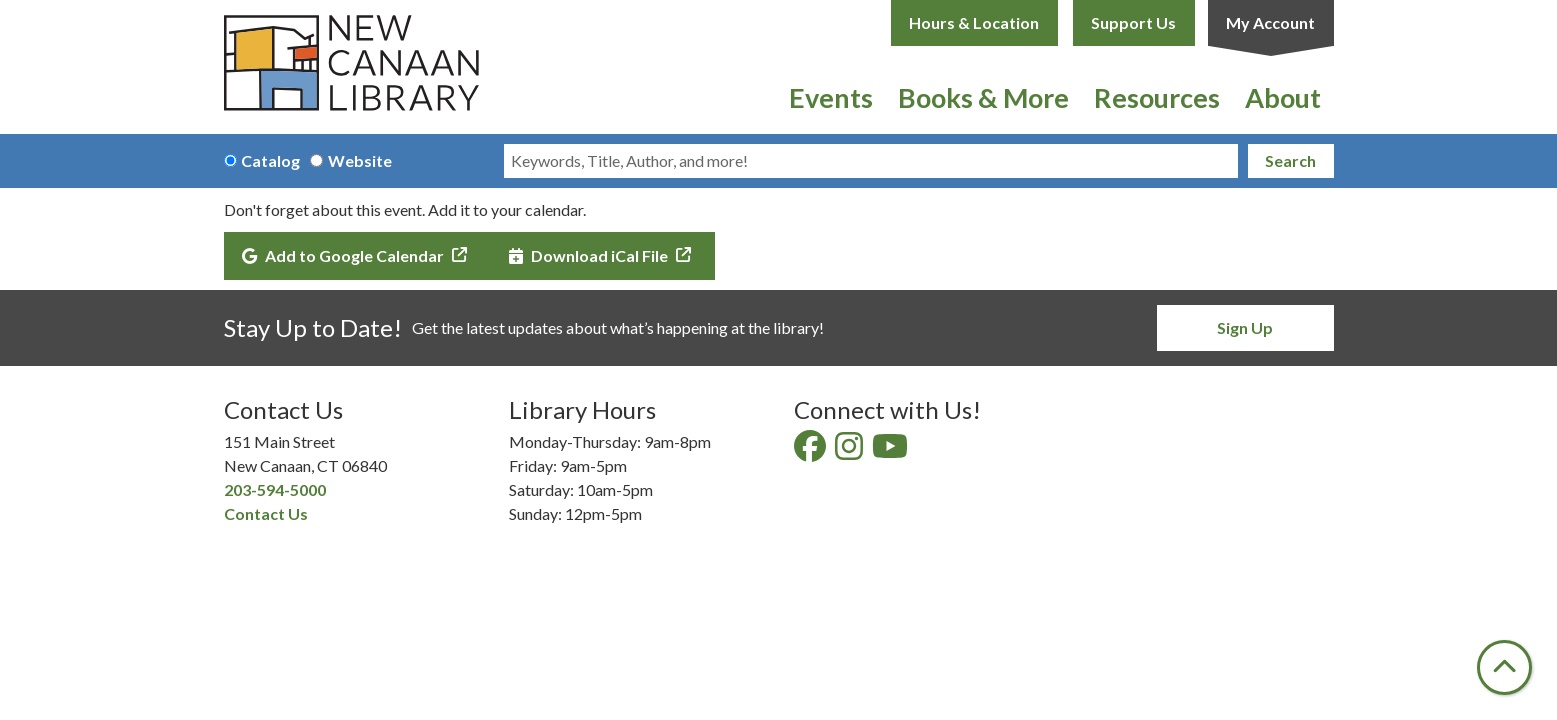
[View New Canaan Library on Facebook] (811, 451)
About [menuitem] (1283, 97)
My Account (1270, 22)
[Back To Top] (1504, 667)
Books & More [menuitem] (983, 97)
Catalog (270, 160)
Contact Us (266, 513)
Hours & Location (974, 22)
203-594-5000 (275, 489)
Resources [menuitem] (1157, 97)
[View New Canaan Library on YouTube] (891, 451)
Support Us (1133, 22)
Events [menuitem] (831, 97)
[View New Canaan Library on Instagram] (850, 451)
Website (360, 160)
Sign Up (1245, 327)
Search (1290, 160)
